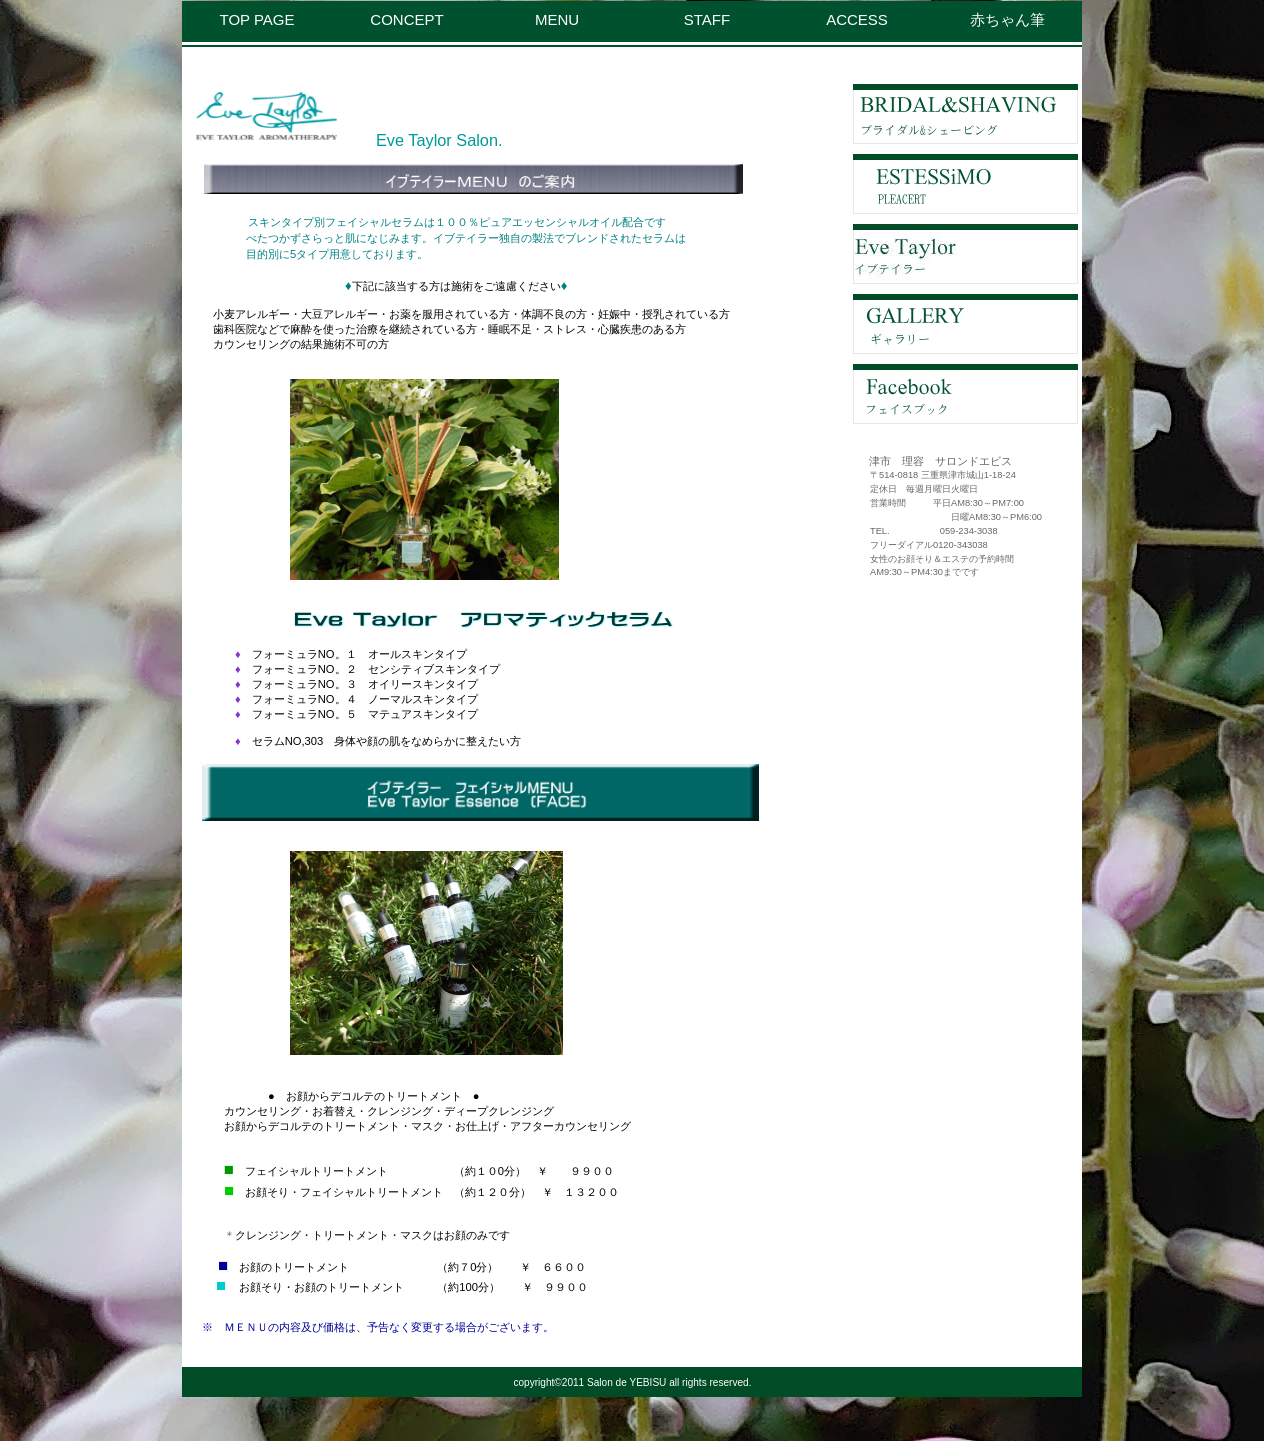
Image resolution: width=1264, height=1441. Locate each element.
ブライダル (965, 114)
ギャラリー (965, 324)
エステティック (965, 184)
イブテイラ (965, 254)
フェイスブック (965, 394)
